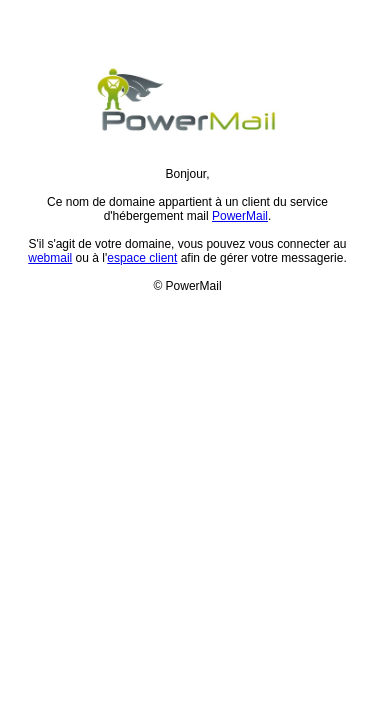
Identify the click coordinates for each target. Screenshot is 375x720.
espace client (142, 258)
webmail (50, 258)
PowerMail (240, 216)
